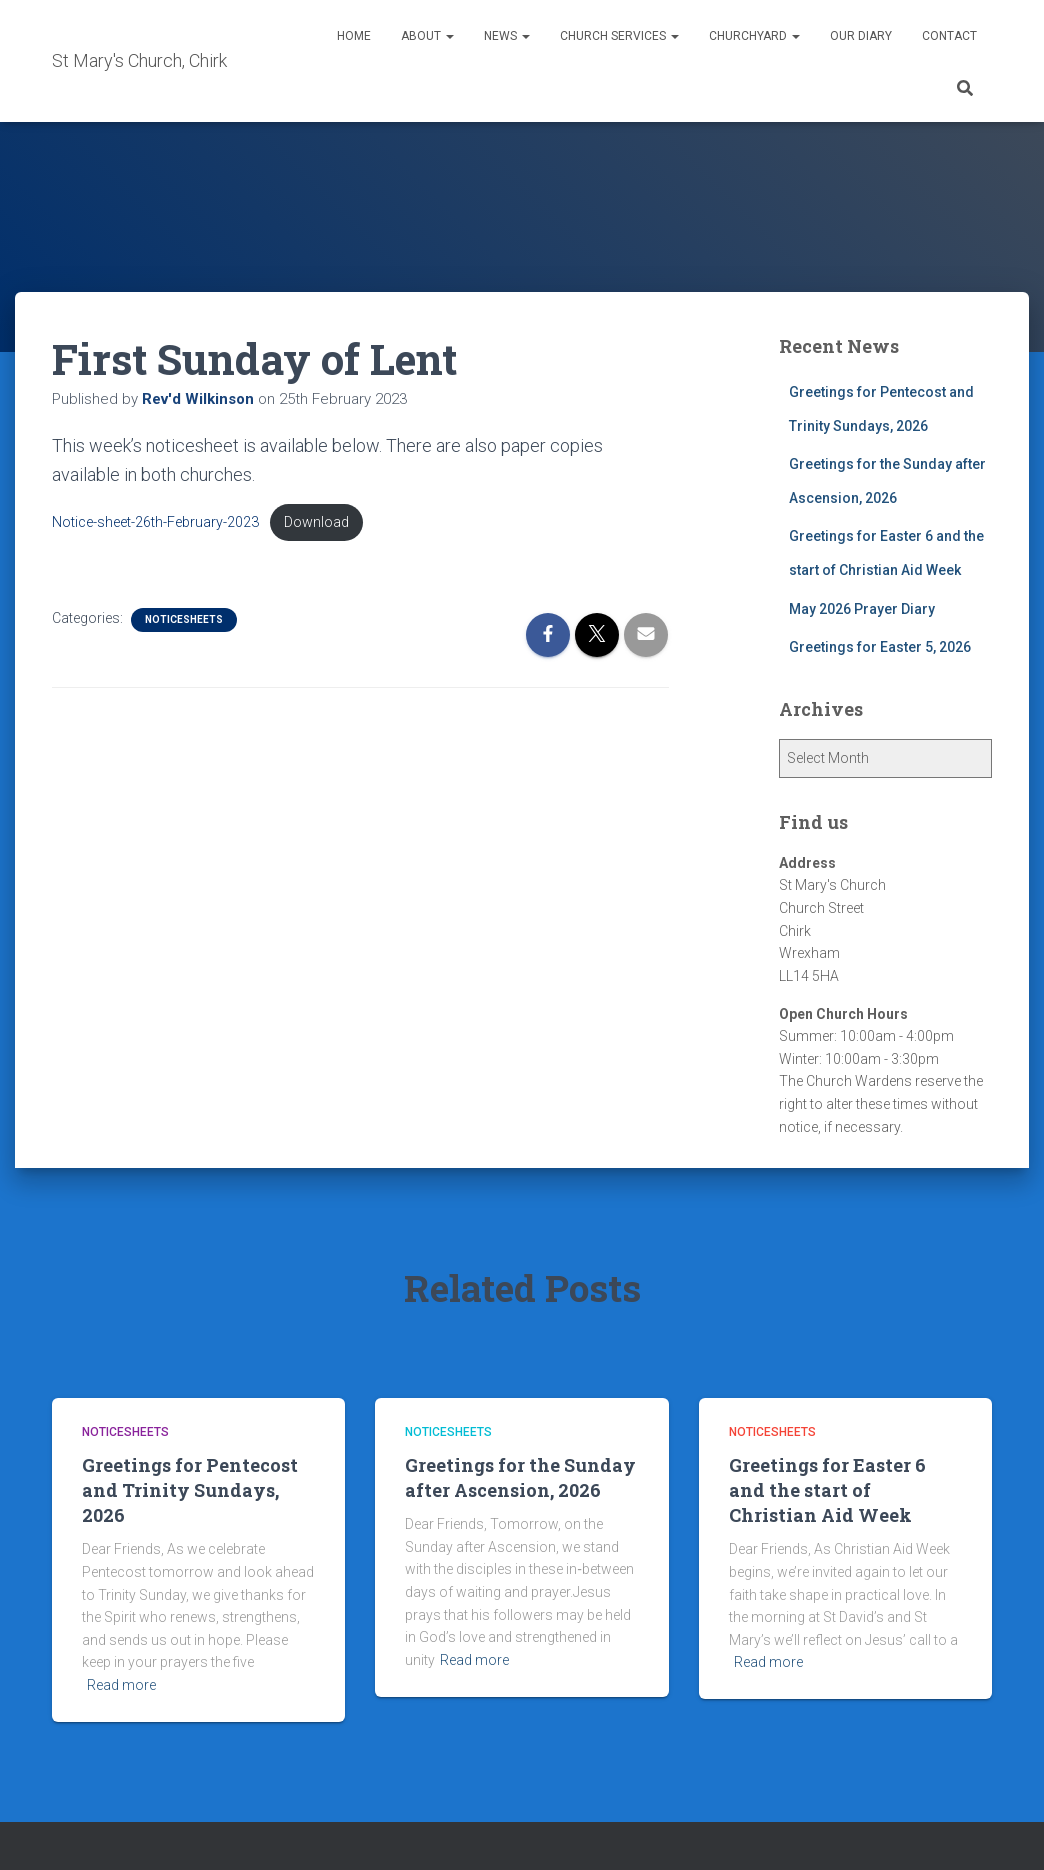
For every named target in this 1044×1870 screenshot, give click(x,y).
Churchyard (754, 36)
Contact (949, 36)
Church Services (619, 36)
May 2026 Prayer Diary (862, 609)
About (427, 36)
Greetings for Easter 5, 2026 (880, 647)
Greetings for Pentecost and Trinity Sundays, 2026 (190, 1490)
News (507, 36)
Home (354, 36)
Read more (121, 1685)
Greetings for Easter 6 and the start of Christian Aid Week (827, 1490)
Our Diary (861, 36)
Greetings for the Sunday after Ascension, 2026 (520, 1477)
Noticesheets (184, 619)
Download (316, 522)
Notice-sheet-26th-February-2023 (155, 522)
